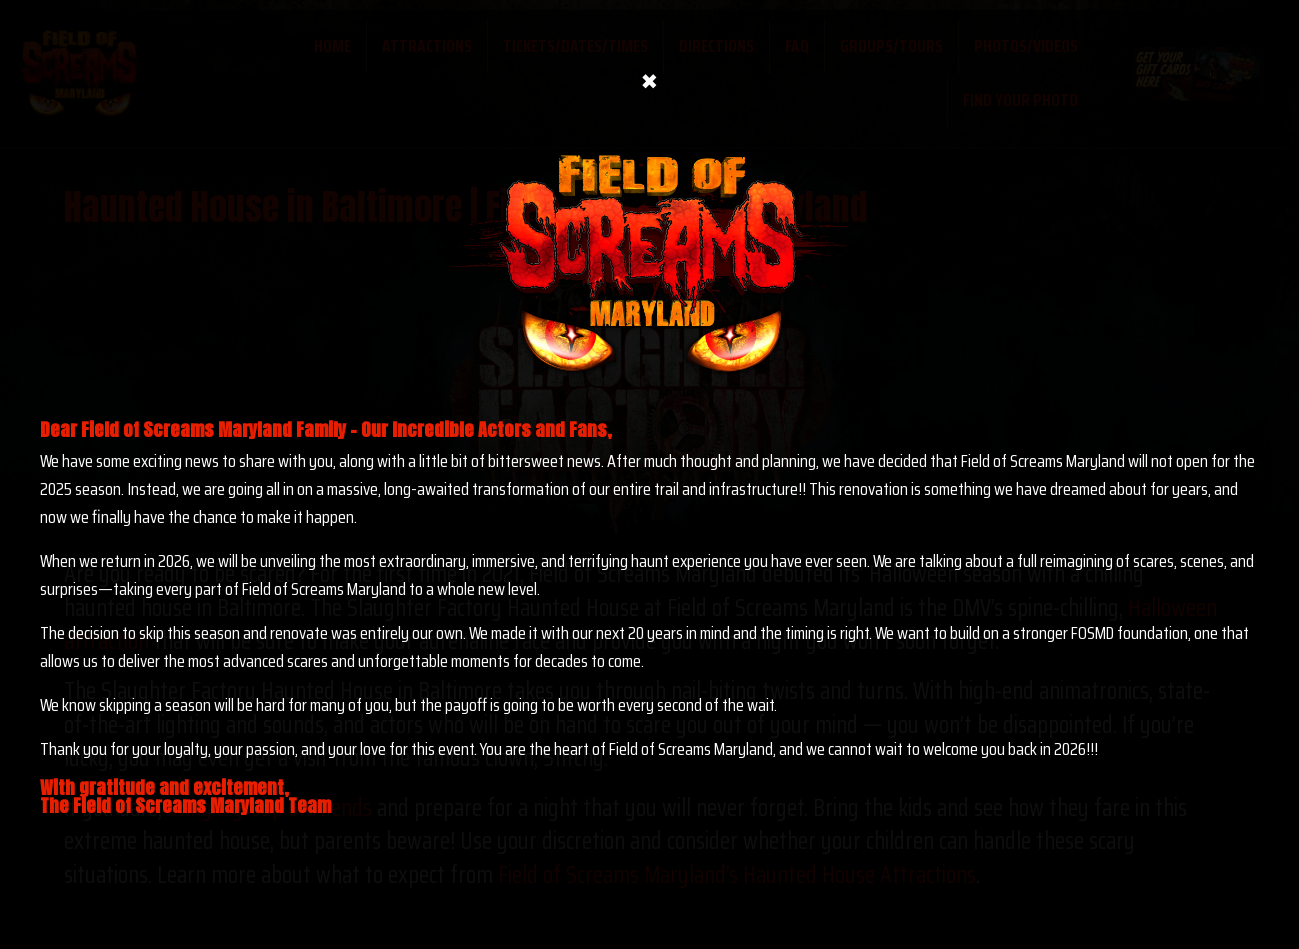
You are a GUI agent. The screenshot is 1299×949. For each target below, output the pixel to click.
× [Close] (649, 67)
